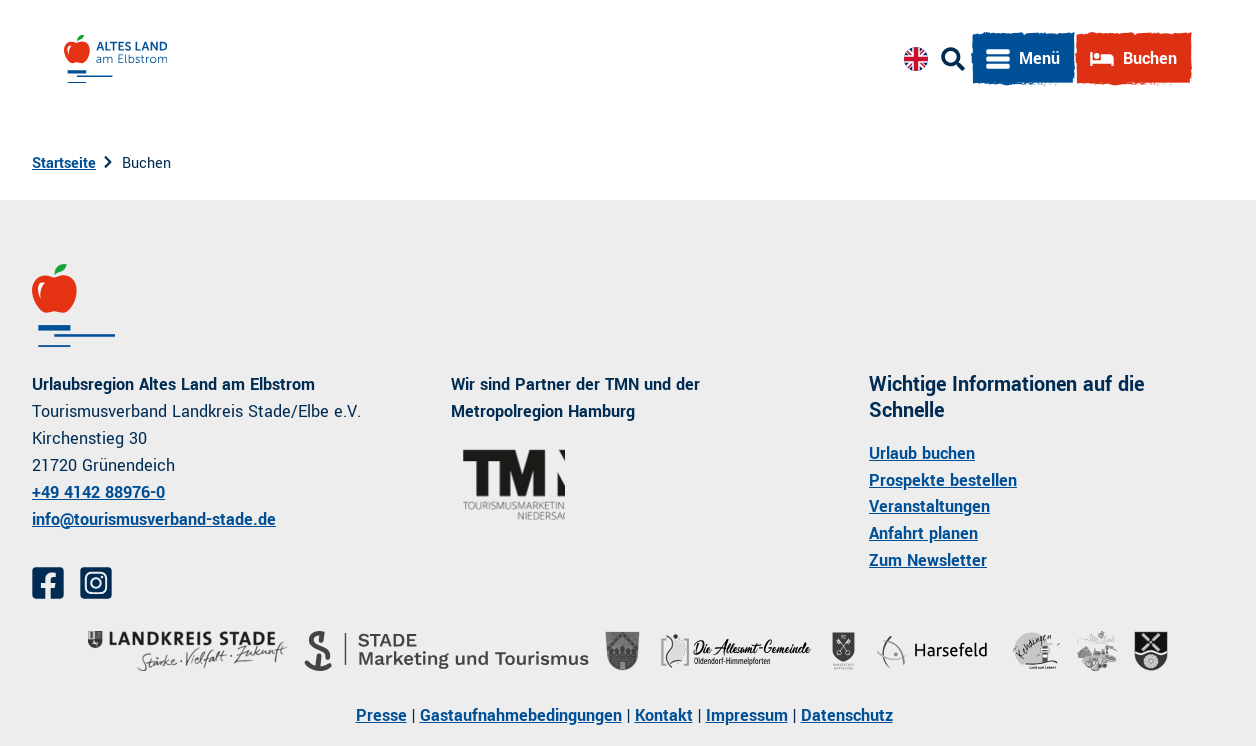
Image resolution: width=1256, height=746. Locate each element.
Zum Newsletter (928, 560)
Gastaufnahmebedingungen (521, 715)
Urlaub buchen (922, 452)
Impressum (747, 715)
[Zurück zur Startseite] (115, 59)
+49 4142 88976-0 (98, 491)
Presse (381, 715)
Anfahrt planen (923, 533)
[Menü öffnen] (1023, 59)
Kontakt (664, 715)
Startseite (64, 163)
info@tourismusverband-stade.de (154, 518)
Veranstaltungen (929, 506)
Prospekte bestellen (943, 479)
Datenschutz (847, 715)
